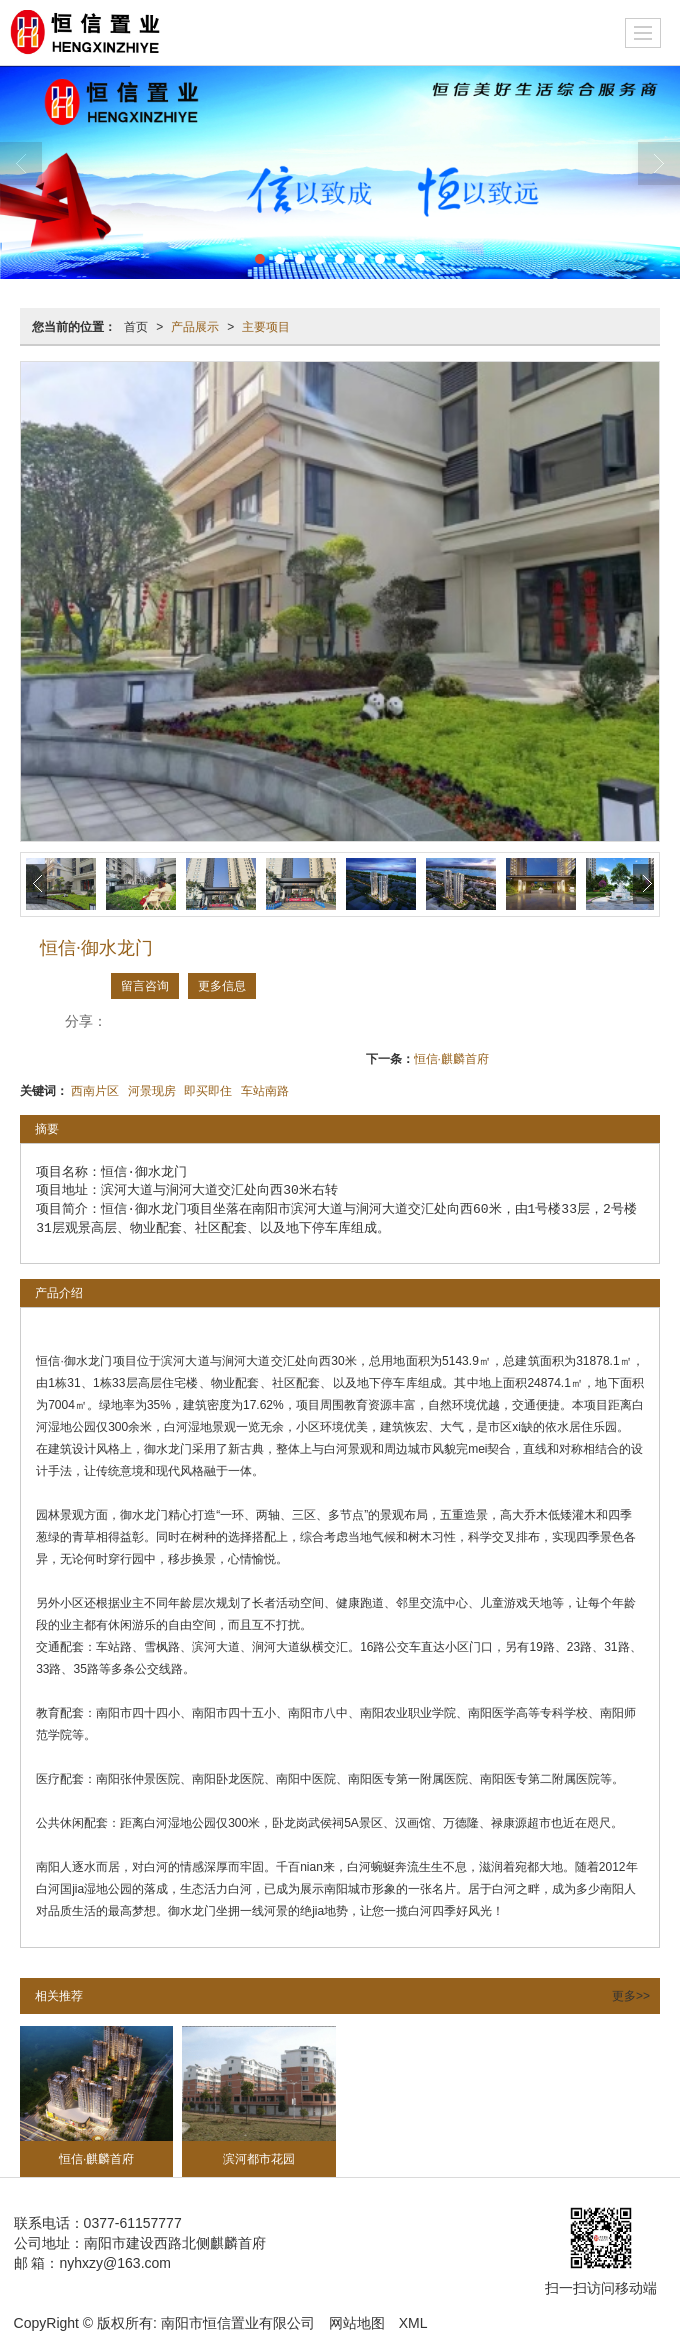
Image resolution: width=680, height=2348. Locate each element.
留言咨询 (145, 986)
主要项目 (266, 327)
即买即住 (208, 1091)
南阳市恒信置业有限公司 (238, 2323)
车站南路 (265, 1091)
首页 (136, 327)
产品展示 (195, 327)
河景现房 (152, 1091)
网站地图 (357, 2323)
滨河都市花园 (259, 2159)
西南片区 (95, 1091)
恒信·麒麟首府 (451, 1059)
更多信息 (222, 986)
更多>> (631, 1996)
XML (413, 2323)
